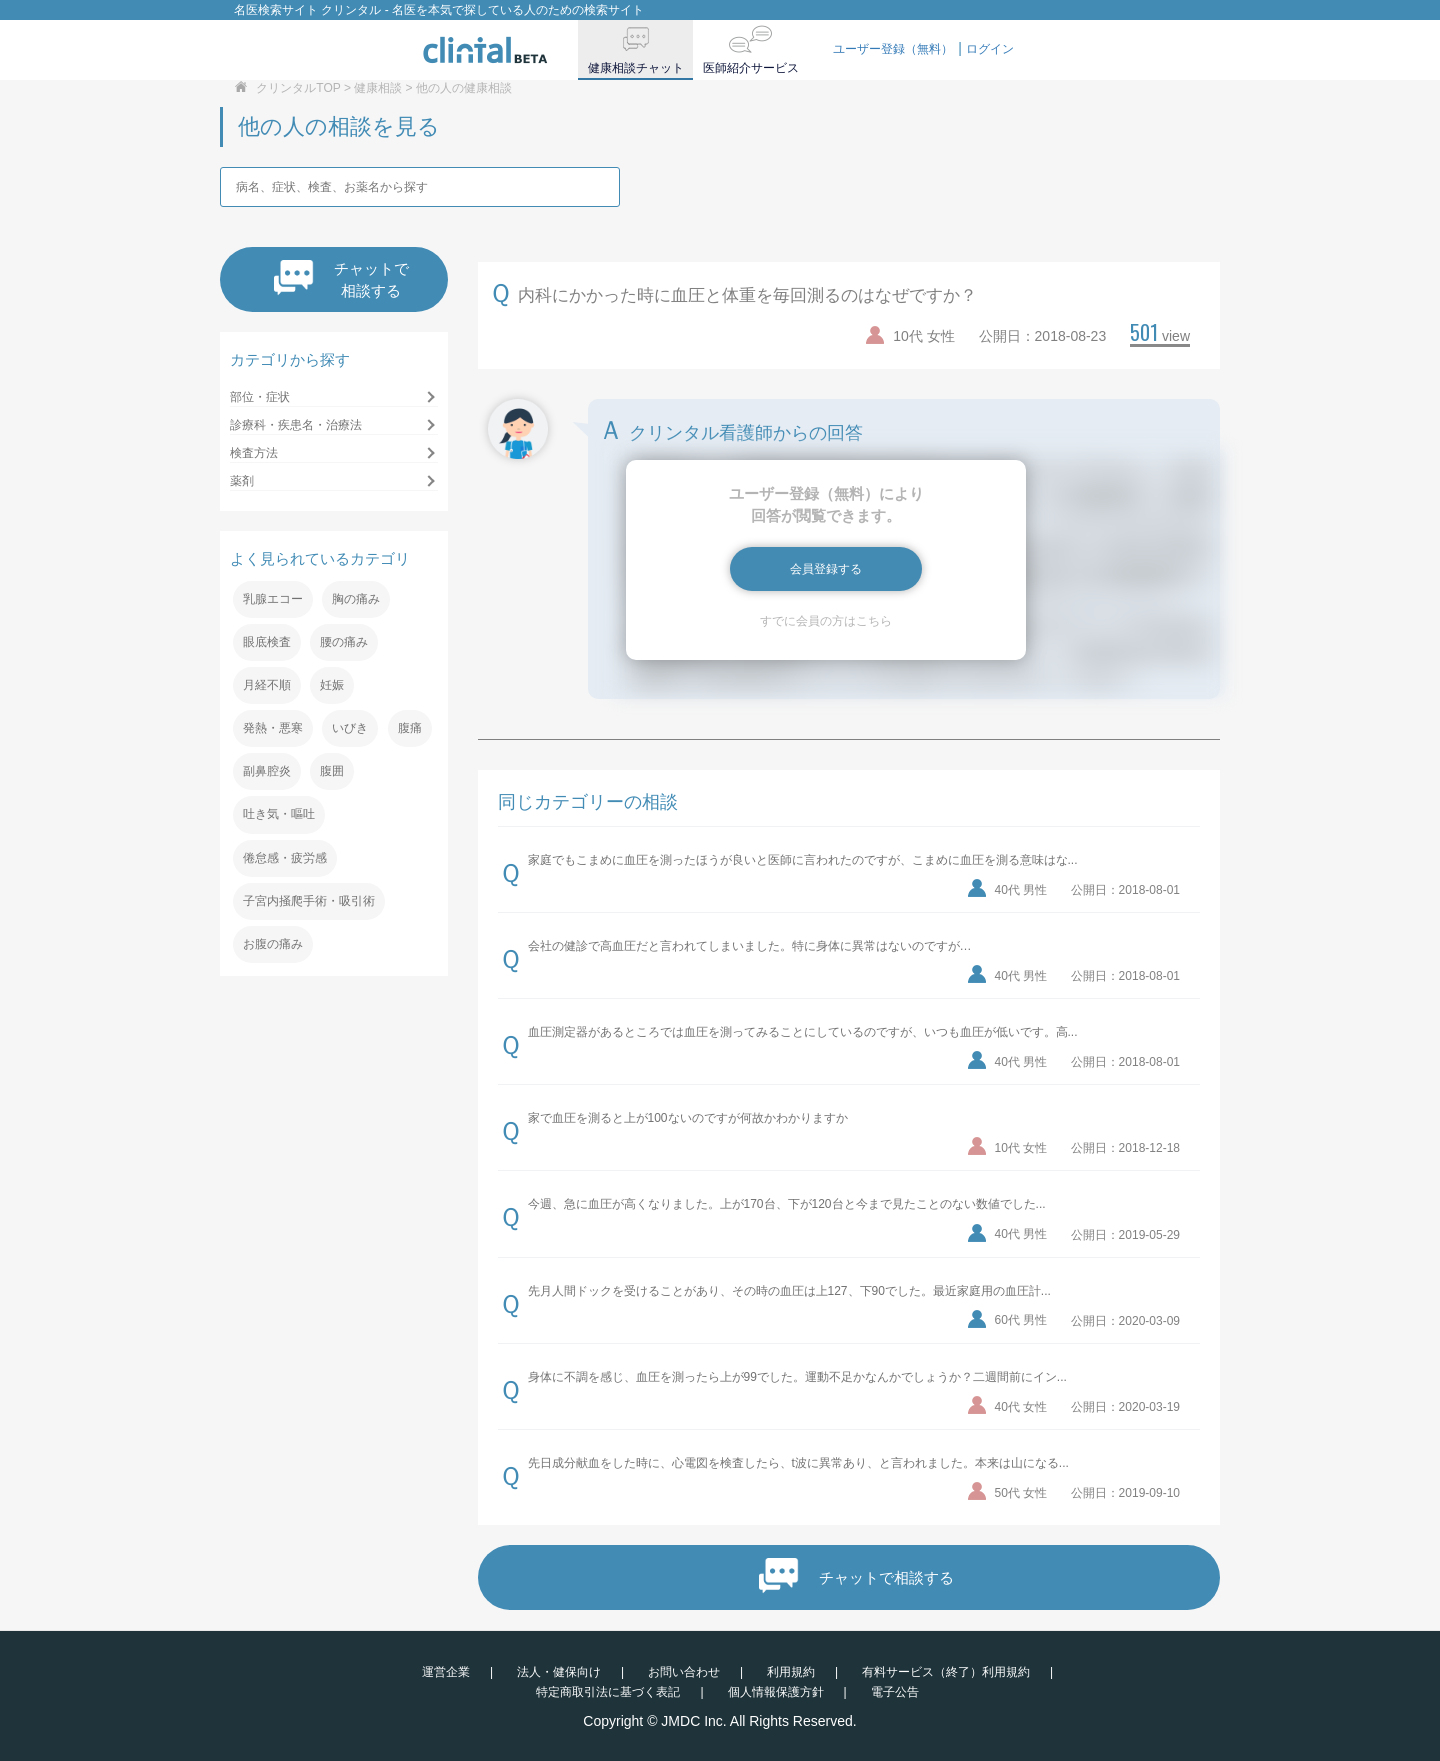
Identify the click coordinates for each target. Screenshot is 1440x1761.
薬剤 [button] (242, 481)
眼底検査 (267, 642)
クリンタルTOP (298, 88)
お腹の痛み (273, 944)
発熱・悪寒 (273, 728)
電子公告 (895, 1692)
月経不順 (267, 685)
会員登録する (826, 569)
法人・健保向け (559, 1672)
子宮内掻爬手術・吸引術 (309, 901)
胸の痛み (356, 599)
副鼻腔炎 (267, 771)
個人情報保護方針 (776, 1692)
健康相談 (378, 88)
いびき (350, 728)
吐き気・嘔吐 (279, 814)
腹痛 (410, 728)
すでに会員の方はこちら (826, 621)
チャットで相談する (341, 279)
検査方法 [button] (254, 453)
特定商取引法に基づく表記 (608, 1692)
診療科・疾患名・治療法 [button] (296, 425)
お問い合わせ (684, 1672)
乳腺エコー (273, 599)
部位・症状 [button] (260, 397)
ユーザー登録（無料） (893, 49)
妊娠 (332, 685)
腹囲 (332, 771)
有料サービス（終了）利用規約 (946, 1672)
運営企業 (446, 1672)
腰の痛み (344, 642)
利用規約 (791, 1672)
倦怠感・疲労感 (285, 858)
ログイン (990, 49)
